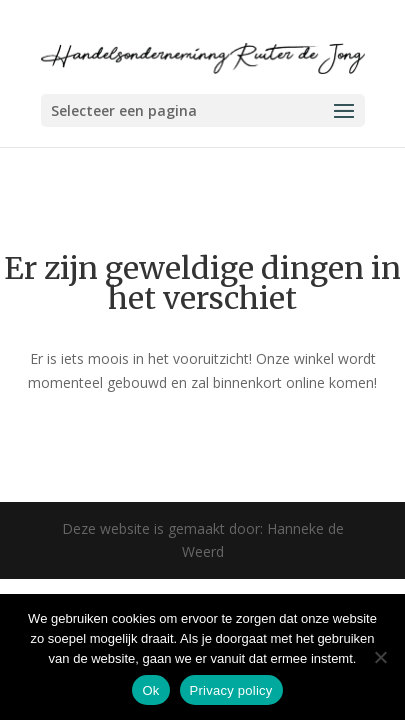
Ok (150, 690)
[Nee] (380, 657)
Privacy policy (231, 690)
